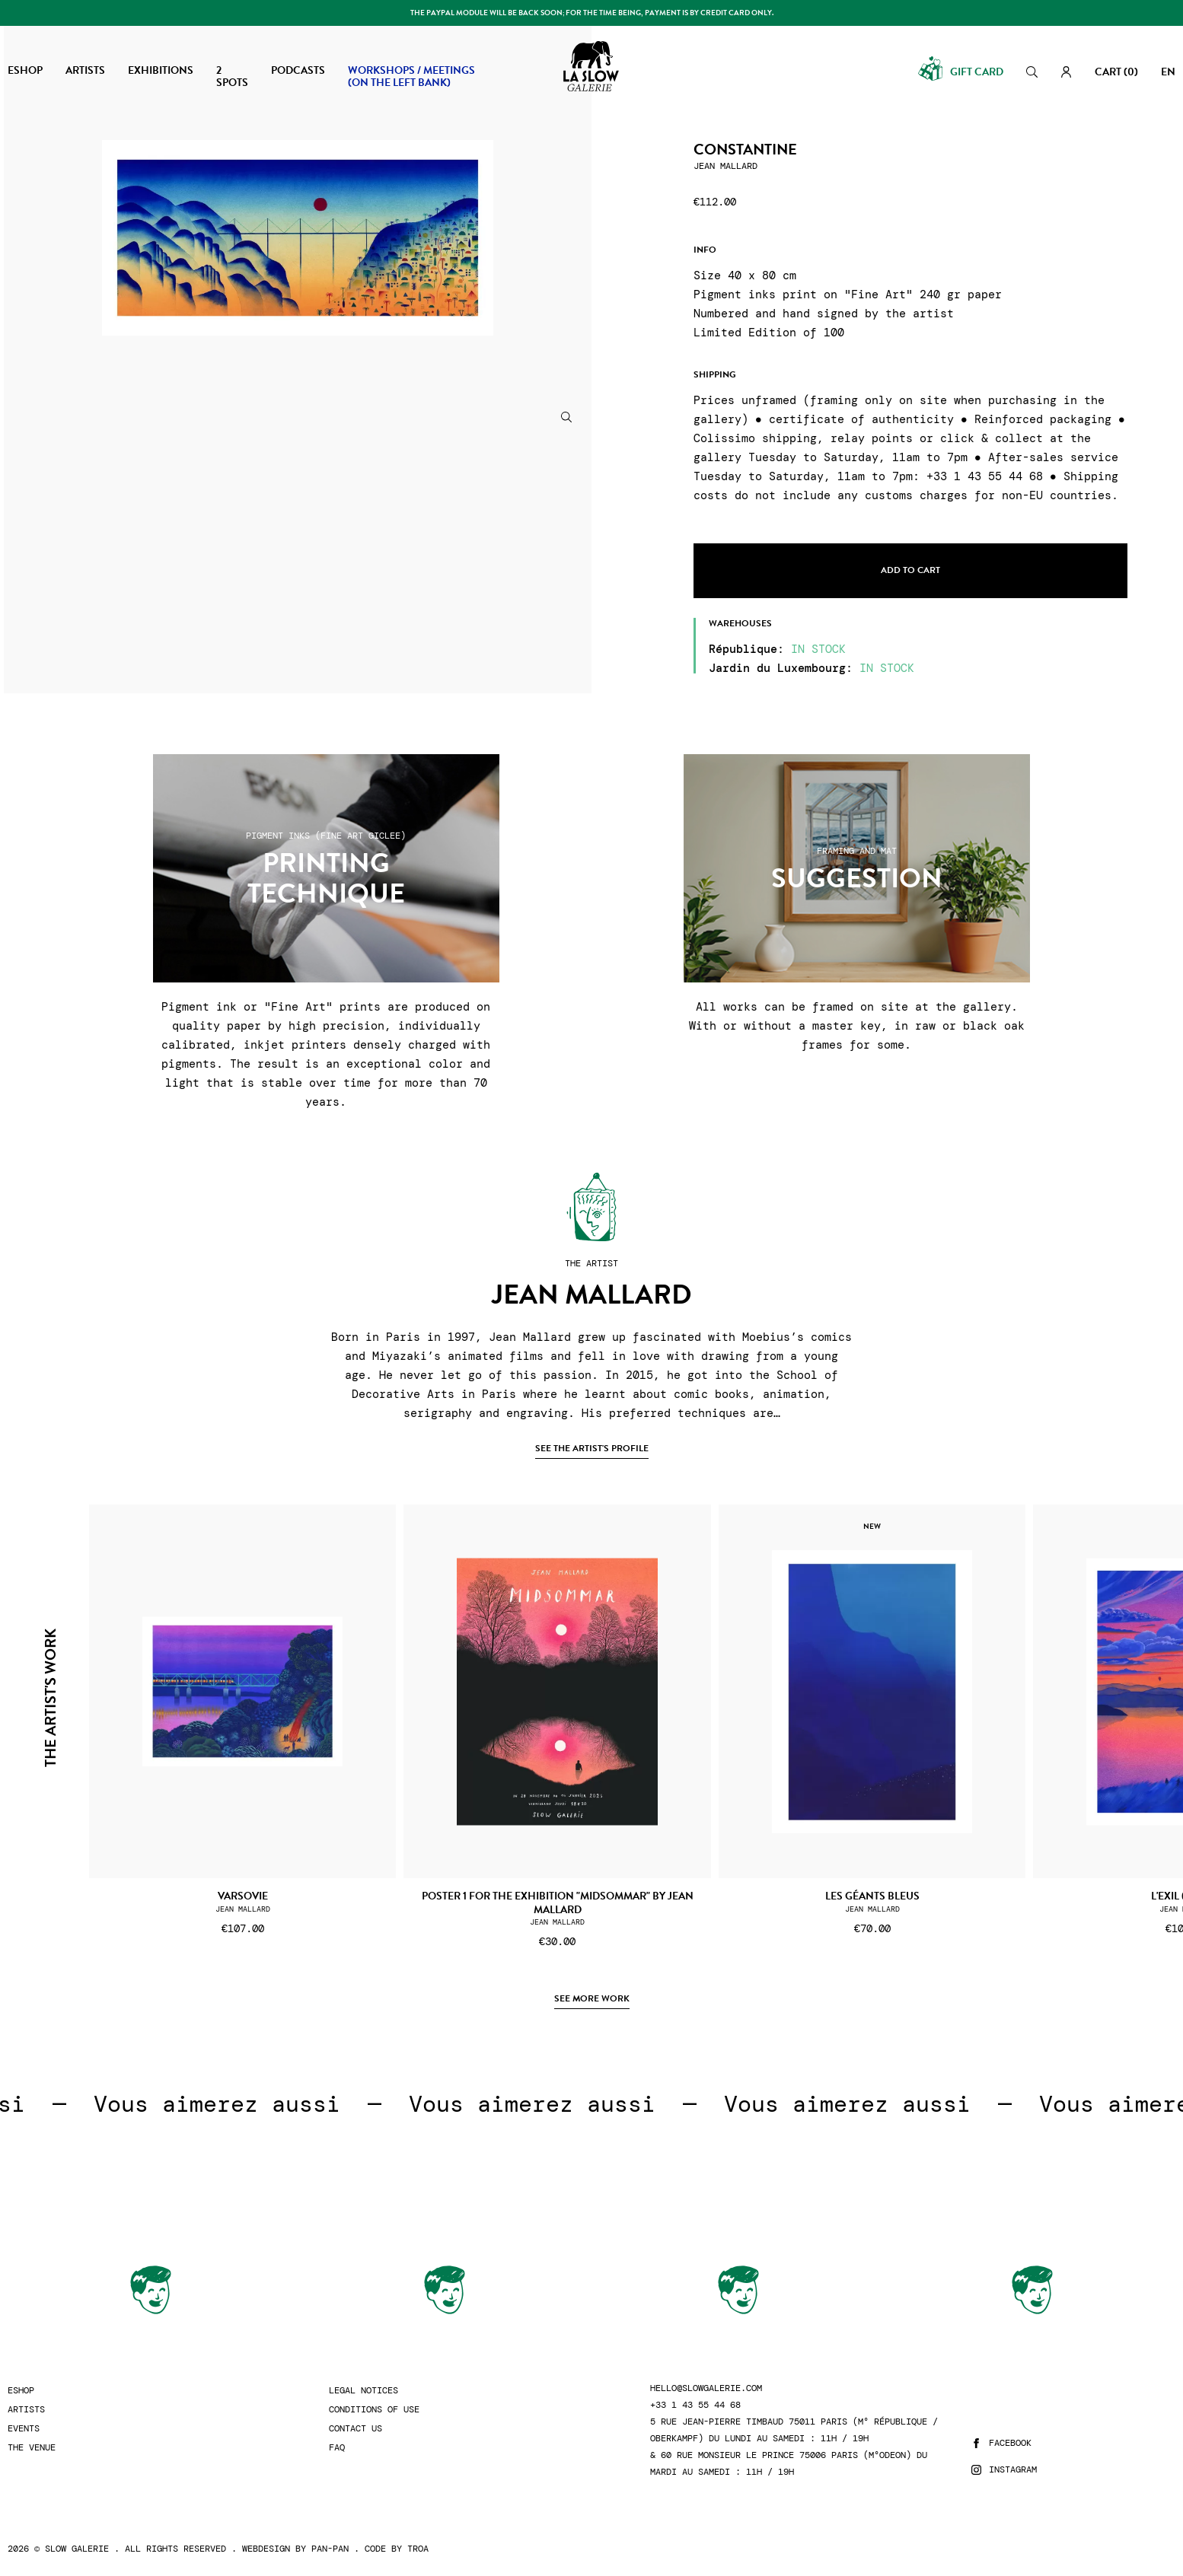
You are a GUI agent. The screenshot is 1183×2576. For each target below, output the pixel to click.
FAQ (337, 2447)
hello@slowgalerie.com (706, 2388)
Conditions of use (374, 2409)
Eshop (21, 2390)
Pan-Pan (330, 2549)
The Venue (32, 2447)
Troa (418, 2549)
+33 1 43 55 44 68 (695, 2405)
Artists (26, 2409)
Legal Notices (363, 2390)
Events (24, 2428)
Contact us (355, 2428)
